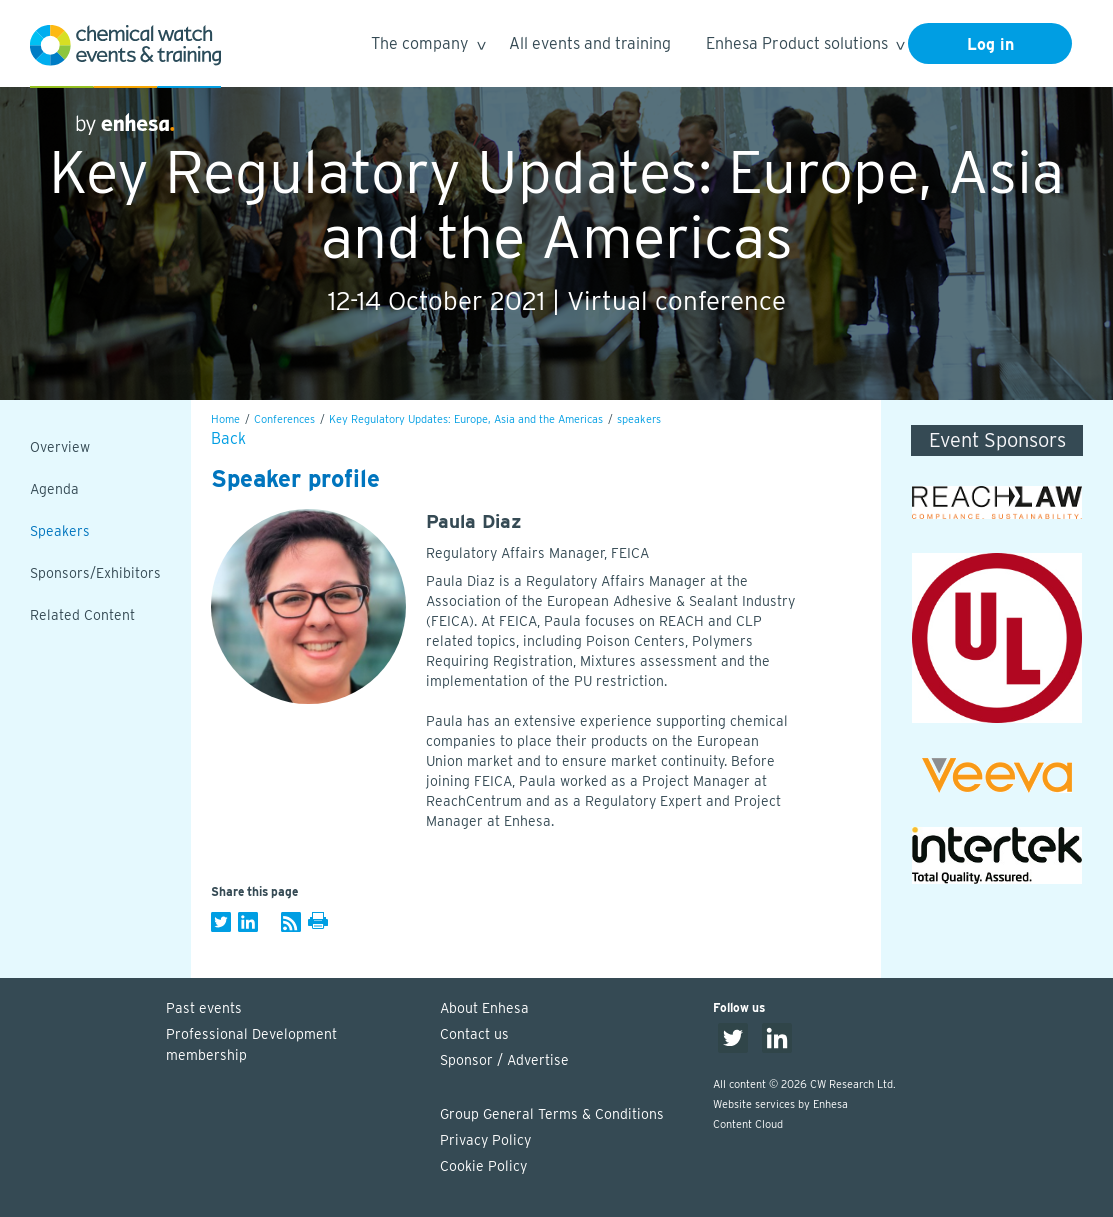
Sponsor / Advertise (504, 1060)
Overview (60, 447)
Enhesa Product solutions (804, 46)
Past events (204, 1008)
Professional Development (293, 1046)
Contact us (474, 1034)
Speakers (60, 531)
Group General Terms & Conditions (552, 1114)
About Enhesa (484, 1008)
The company (427, 46)
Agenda (54, 489)
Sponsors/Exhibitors (95, 573)
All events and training (590, 43)
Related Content (82, 615)
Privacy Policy (485, 1140)
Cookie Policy (483, 1166)
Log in (990, 44)
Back (228, 438)
